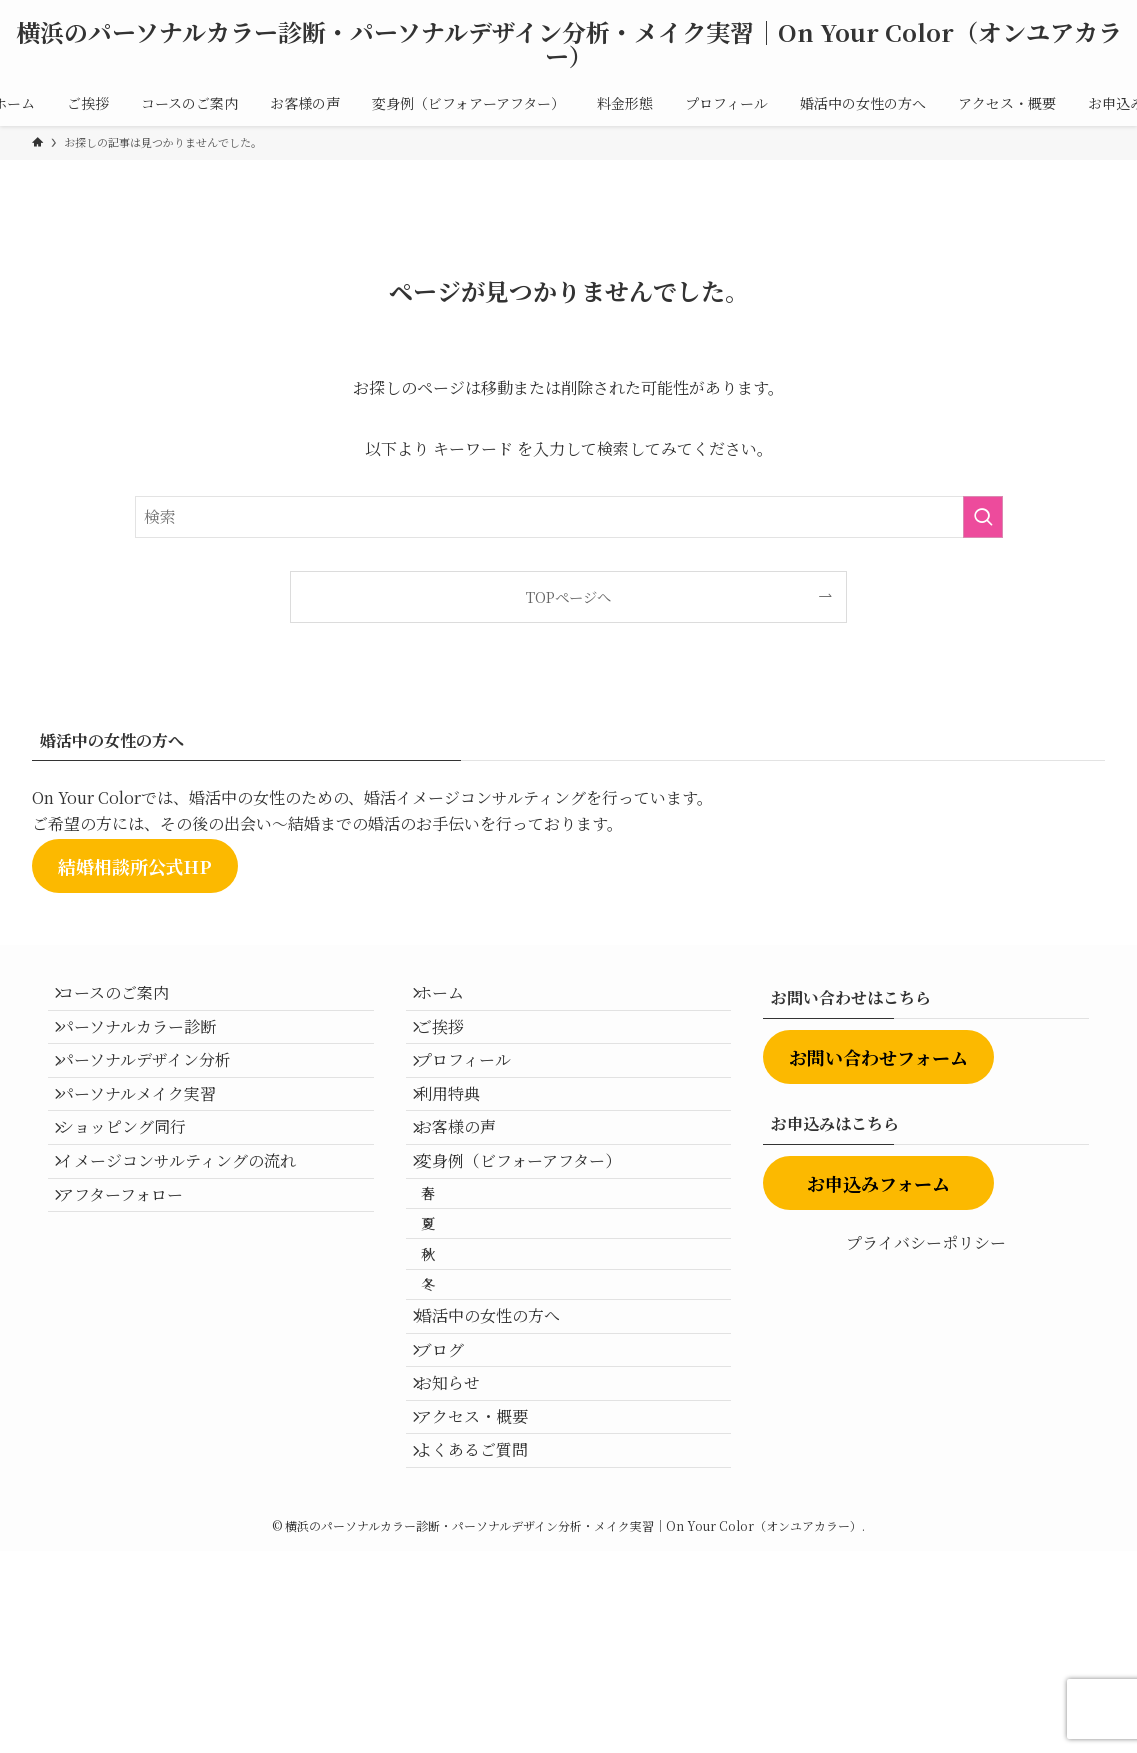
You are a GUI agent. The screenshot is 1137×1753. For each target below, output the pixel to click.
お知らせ (462, 1549)
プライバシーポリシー (926, 1242)
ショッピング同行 (136, 1189)
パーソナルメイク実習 (151, 1141)
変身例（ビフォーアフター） (532, 1236)
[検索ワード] (569, 517)
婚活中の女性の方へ (502, 1454)
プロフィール (477, 1094)
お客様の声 (470, 1189)
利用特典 (462, 1141)
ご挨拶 (454, 1046)
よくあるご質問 (486, 1644)
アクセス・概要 (486, 1597)
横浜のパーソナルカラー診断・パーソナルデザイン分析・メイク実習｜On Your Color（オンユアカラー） (569, 44)
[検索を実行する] (983, 517)
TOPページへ (568, 596)
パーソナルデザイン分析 (158, 1094)
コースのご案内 (127, 999)
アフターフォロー (134, 1283)
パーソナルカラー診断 (151, 1046)
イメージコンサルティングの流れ (191, 1236)
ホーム (454, 999)
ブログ (454, 1502)
